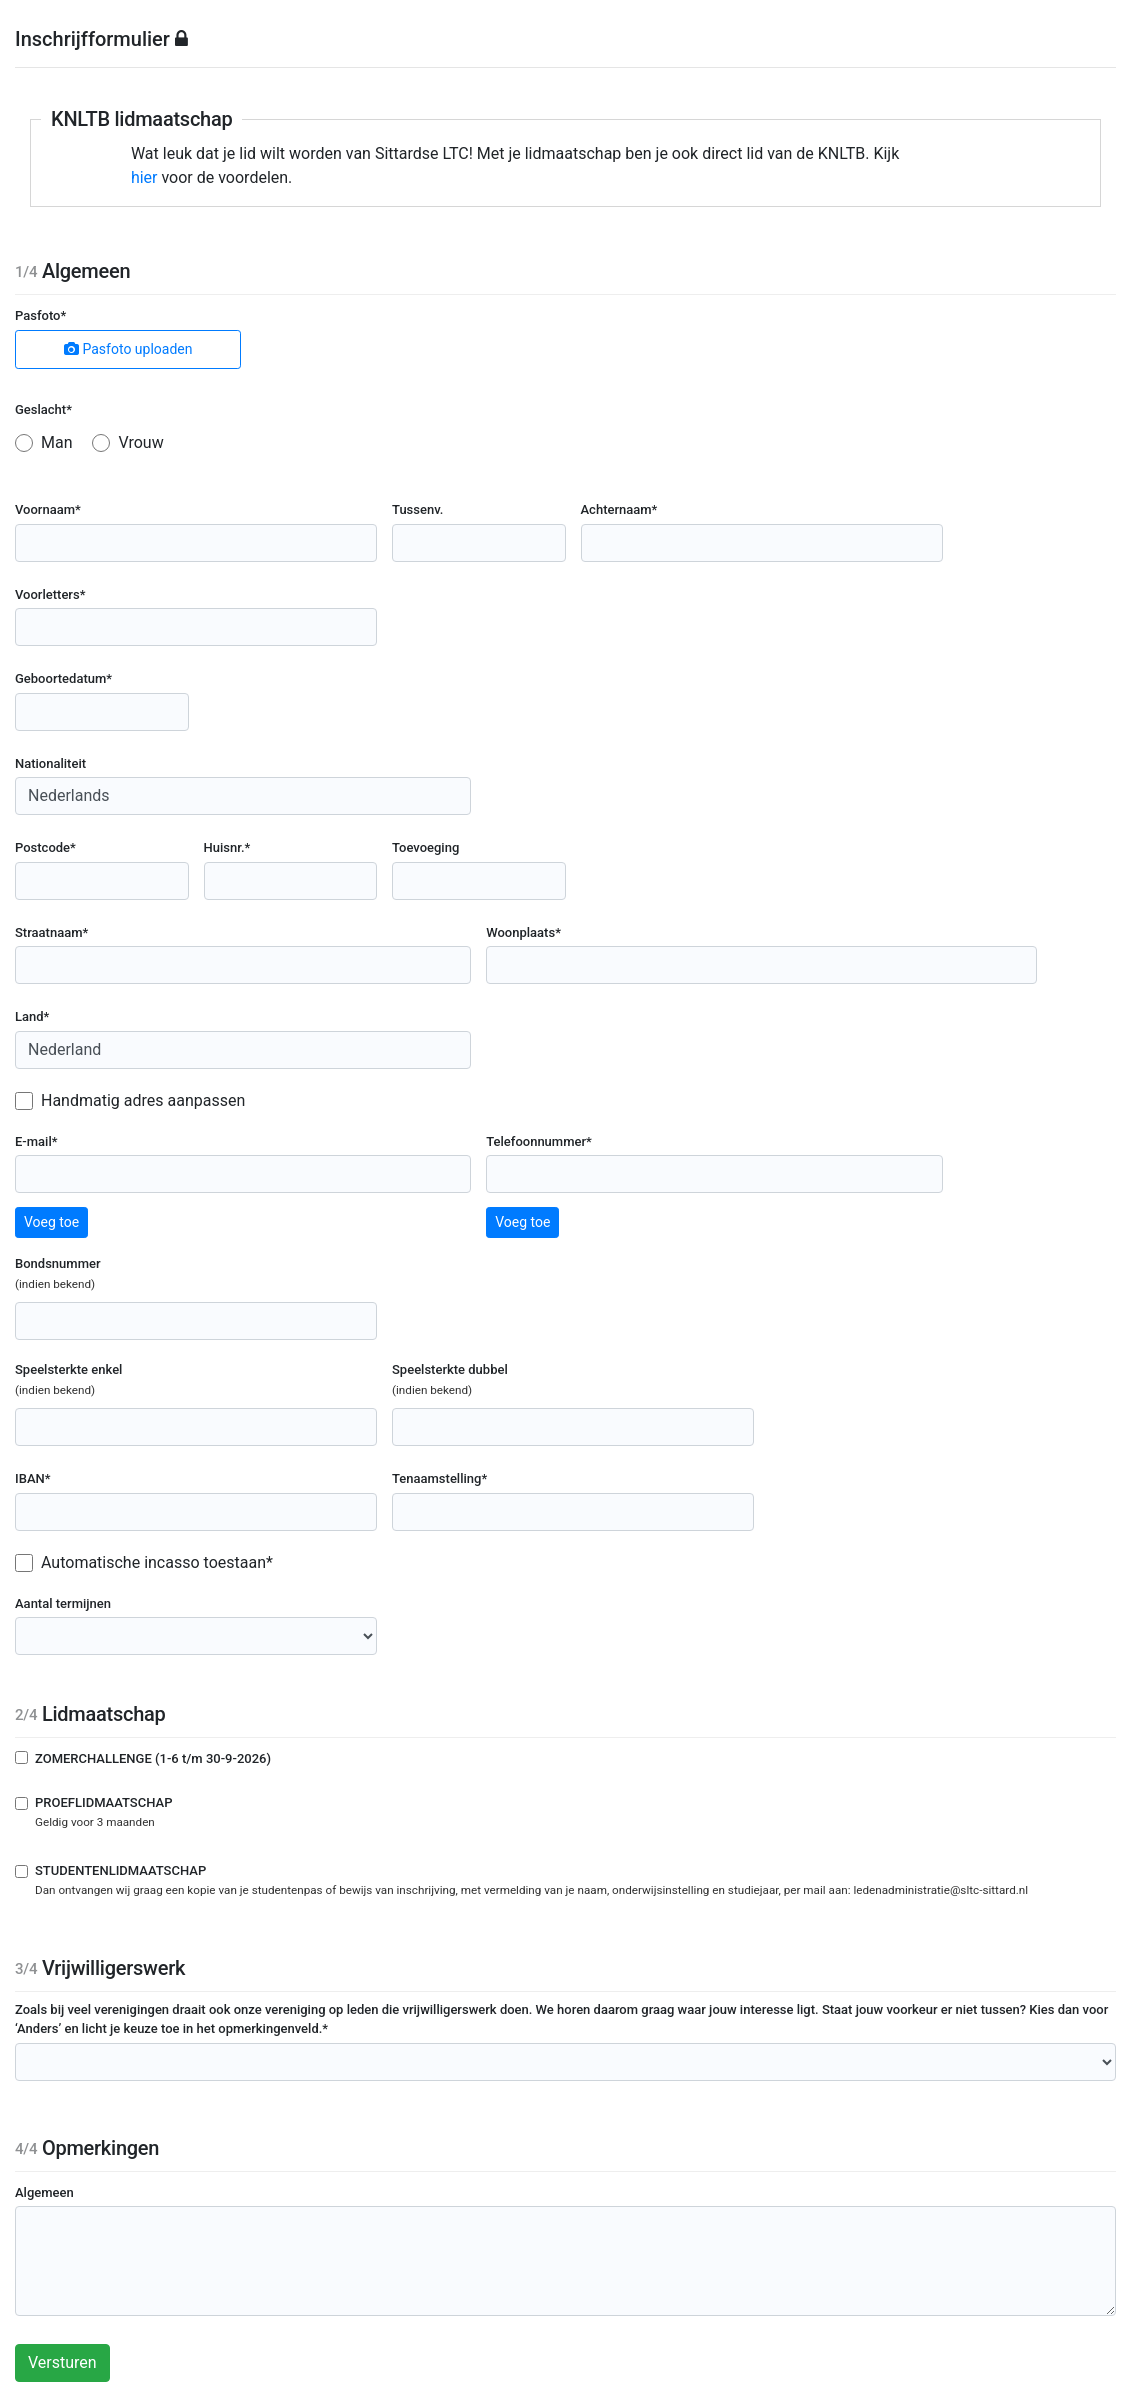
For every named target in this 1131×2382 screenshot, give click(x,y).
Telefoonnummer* (539, 1141)
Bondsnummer (99, 1274)
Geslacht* (43, 409)
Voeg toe (51, 1222)
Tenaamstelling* (439, 1478)
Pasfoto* (40, 315)
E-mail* (36, 1141)
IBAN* (33, 1478)
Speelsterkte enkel (110, 1380)
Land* (32, 1016)
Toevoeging (425, 847)
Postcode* (45, 847)
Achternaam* (619, 509)
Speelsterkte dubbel (491, 1380)
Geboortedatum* (63, 678)
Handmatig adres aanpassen (143, 1100)
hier (144, 177)
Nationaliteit (50, 763)
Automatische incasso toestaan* (157, 1562)
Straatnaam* (51, 932)
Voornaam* (48, 509)
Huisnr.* (227, 847)
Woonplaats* (523, 932)
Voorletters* (50, 594)
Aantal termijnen (63, 1603)
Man (57, 442)
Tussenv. (417, 509)
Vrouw (140, 442)
